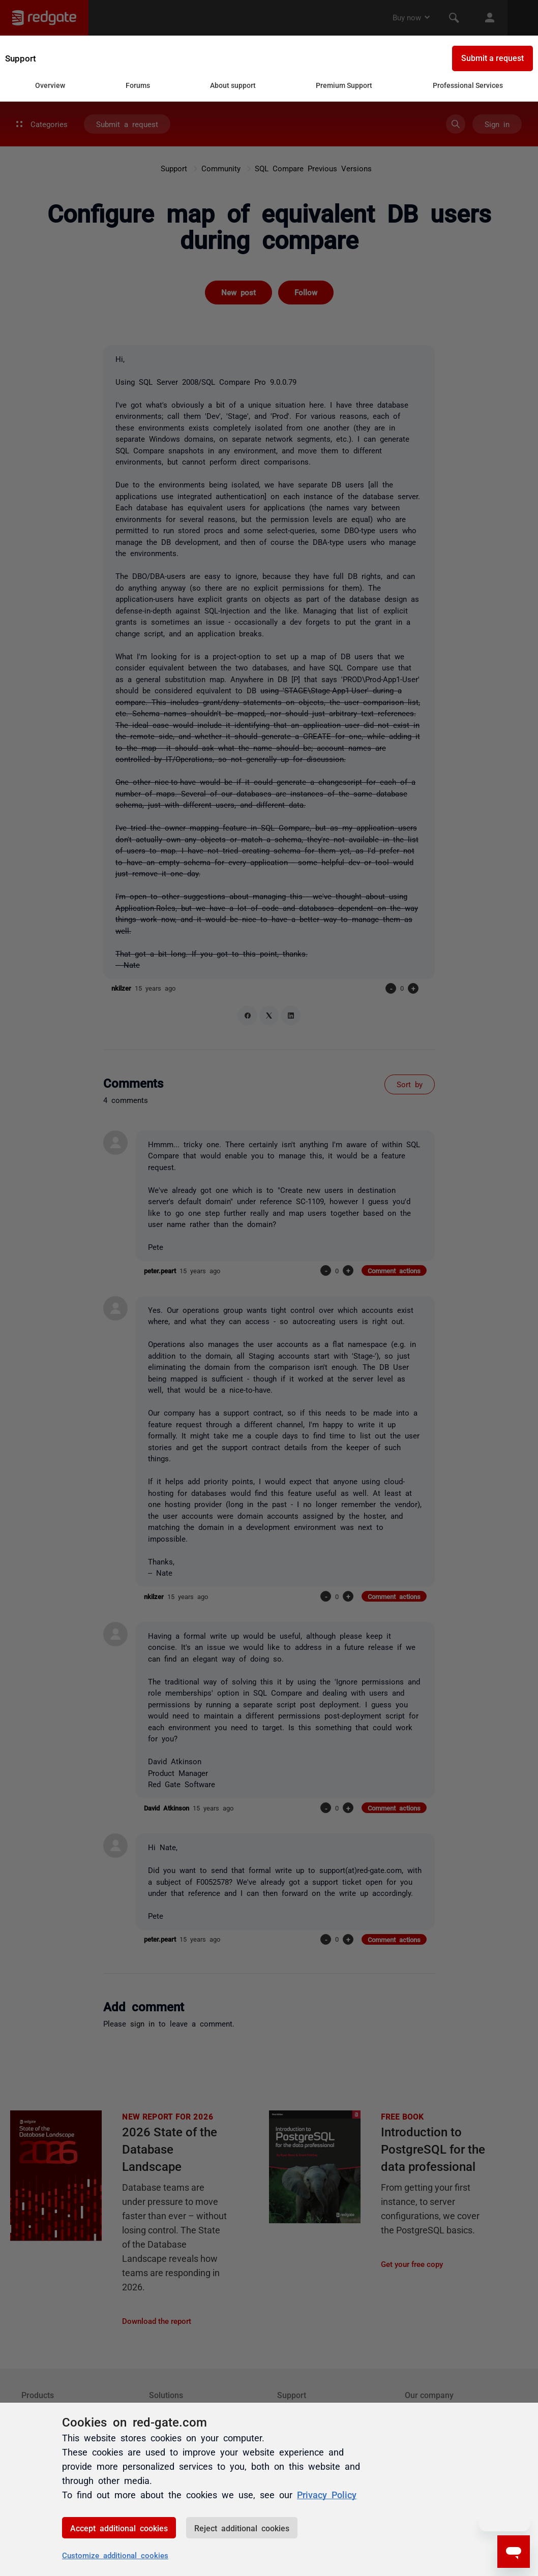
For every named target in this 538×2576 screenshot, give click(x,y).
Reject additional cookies (241, 2528)
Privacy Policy (326, 2494)
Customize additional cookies (115, 2555)
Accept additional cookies (119, 2528)
